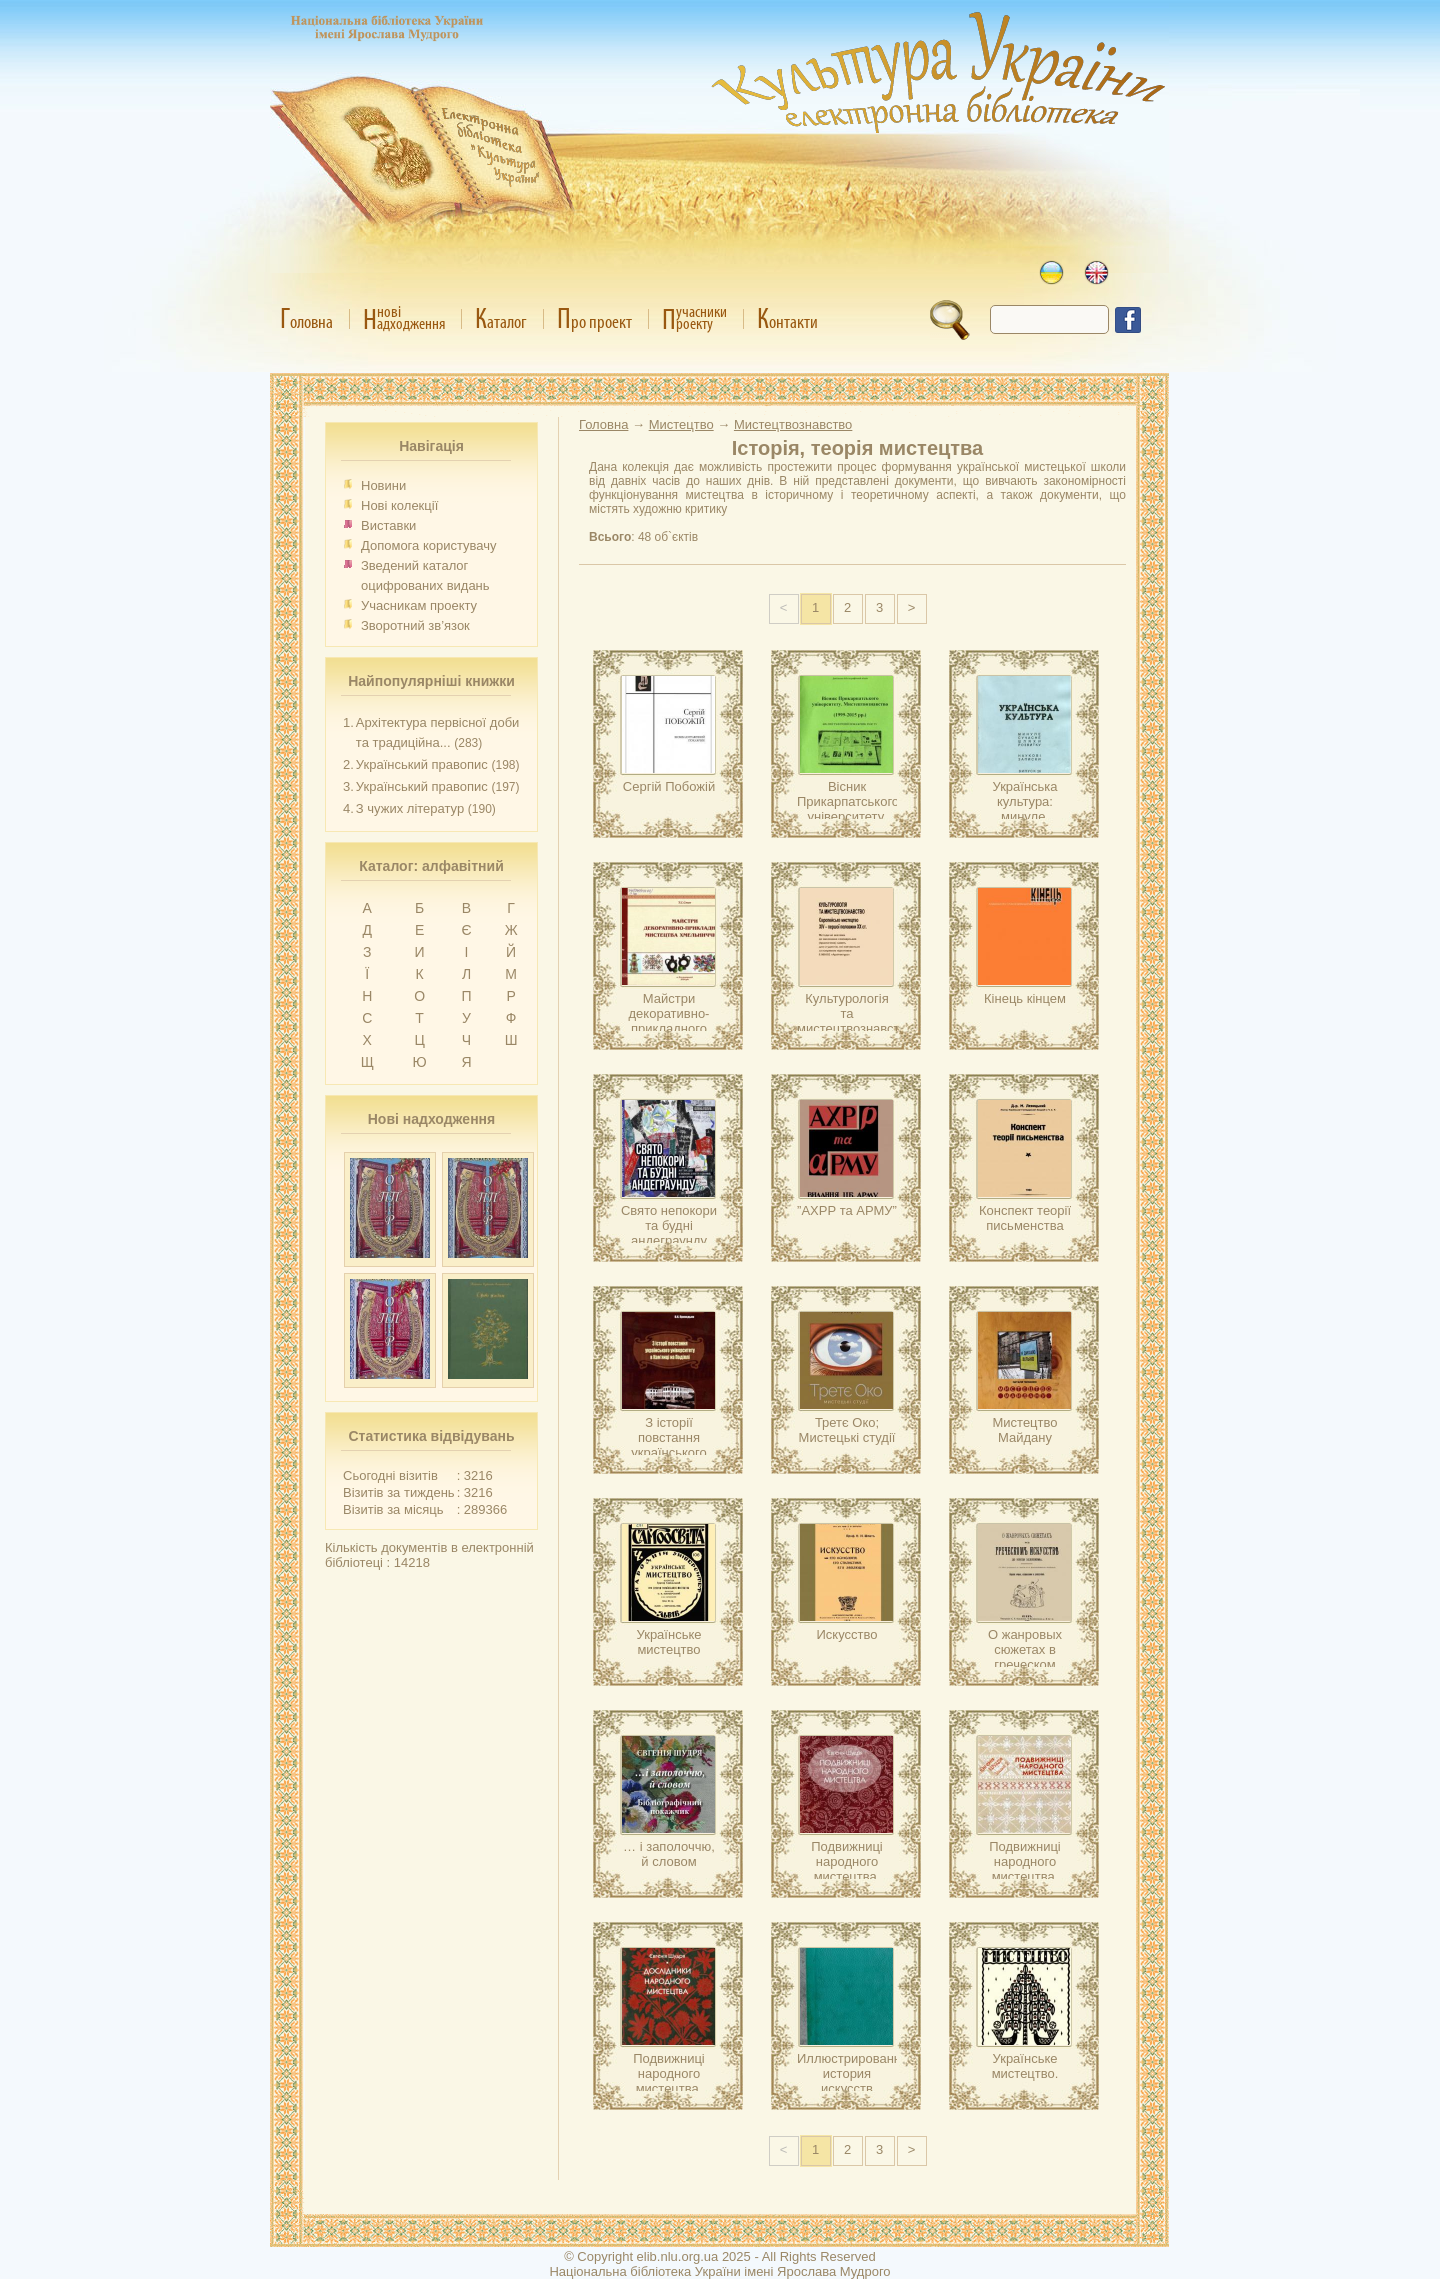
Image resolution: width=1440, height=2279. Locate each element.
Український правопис (422, 764)
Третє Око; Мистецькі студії (847, 1430)
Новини (383, 485)
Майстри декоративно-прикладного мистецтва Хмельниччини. (669, 1028)
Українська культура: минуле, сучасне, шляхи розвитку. (1025, 816)
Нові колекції (399, 505)
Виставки (388, 525)
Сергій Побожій (669, 786)
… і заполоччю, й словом (669, 1854)
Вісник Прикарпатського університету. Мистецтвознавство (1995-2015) (856, 816)
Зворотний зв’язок (415, 625)
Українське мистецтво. (1025, 2066)
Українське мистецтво (669, 1642)
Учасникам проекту (419, 605)
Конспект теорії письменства (1025, 1218)
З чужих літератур (410, 808)
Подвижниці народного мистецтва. (847, 1861)
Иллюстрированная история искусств (856, 2073)
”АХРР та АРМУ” (847, 1210)
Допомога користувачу (429, 545)
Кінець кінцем (1025, 998)
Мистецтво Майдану (1024, 1430)
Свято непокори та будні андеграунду (669, 1225)
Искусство (847, 1634)
